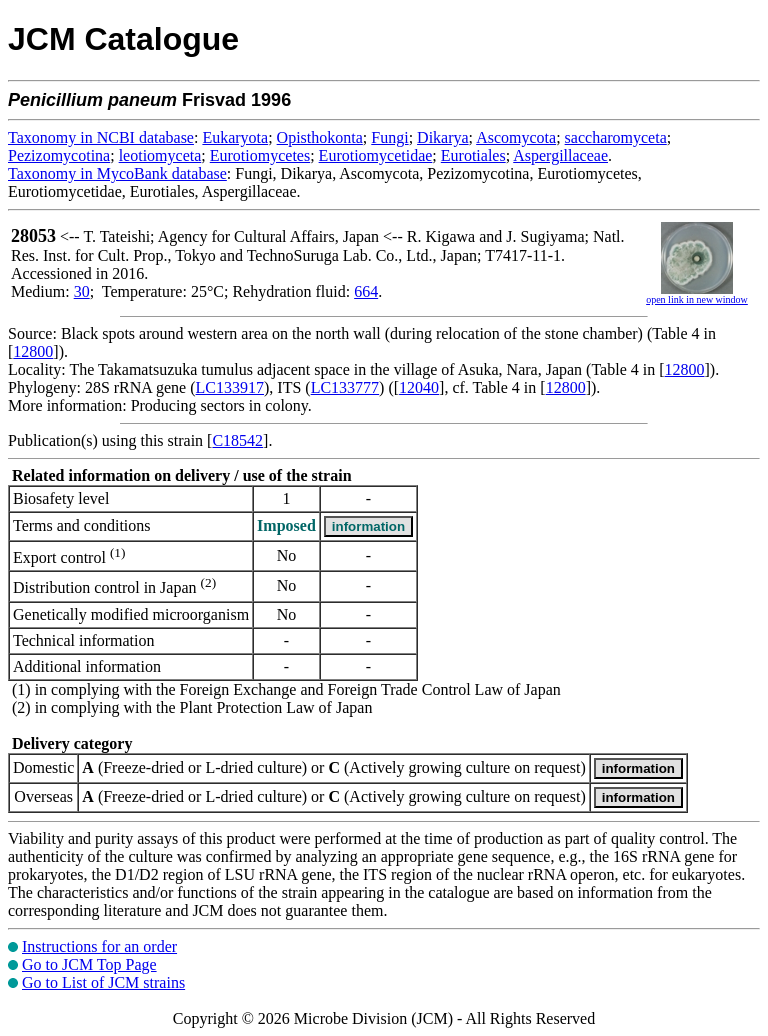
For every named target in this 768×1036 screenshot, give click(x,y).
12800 (33, 351)
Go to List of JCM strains (103, 982)
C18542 (237, 440)
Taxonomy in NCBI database (101, 137)
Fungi (389, 137)
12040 (419, 387)
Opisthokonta (320, 137)
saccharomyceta (616, 137)
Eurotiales (473, 155)
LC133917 (230, 387)
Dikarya (443, 137)
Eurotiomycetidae (376, 155)
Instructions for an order (99, 946)
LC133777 (345, 387)
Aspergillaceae (560, 155)
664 (366, 291)
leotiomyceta (160, 155)
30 (82, 291)
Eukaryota (235, 137)
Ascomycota (516, 137)
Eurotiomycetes (260, 155)
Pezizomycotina (59, 155)
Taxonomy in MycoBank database (117, 173)
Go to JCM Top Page (89, 964)
